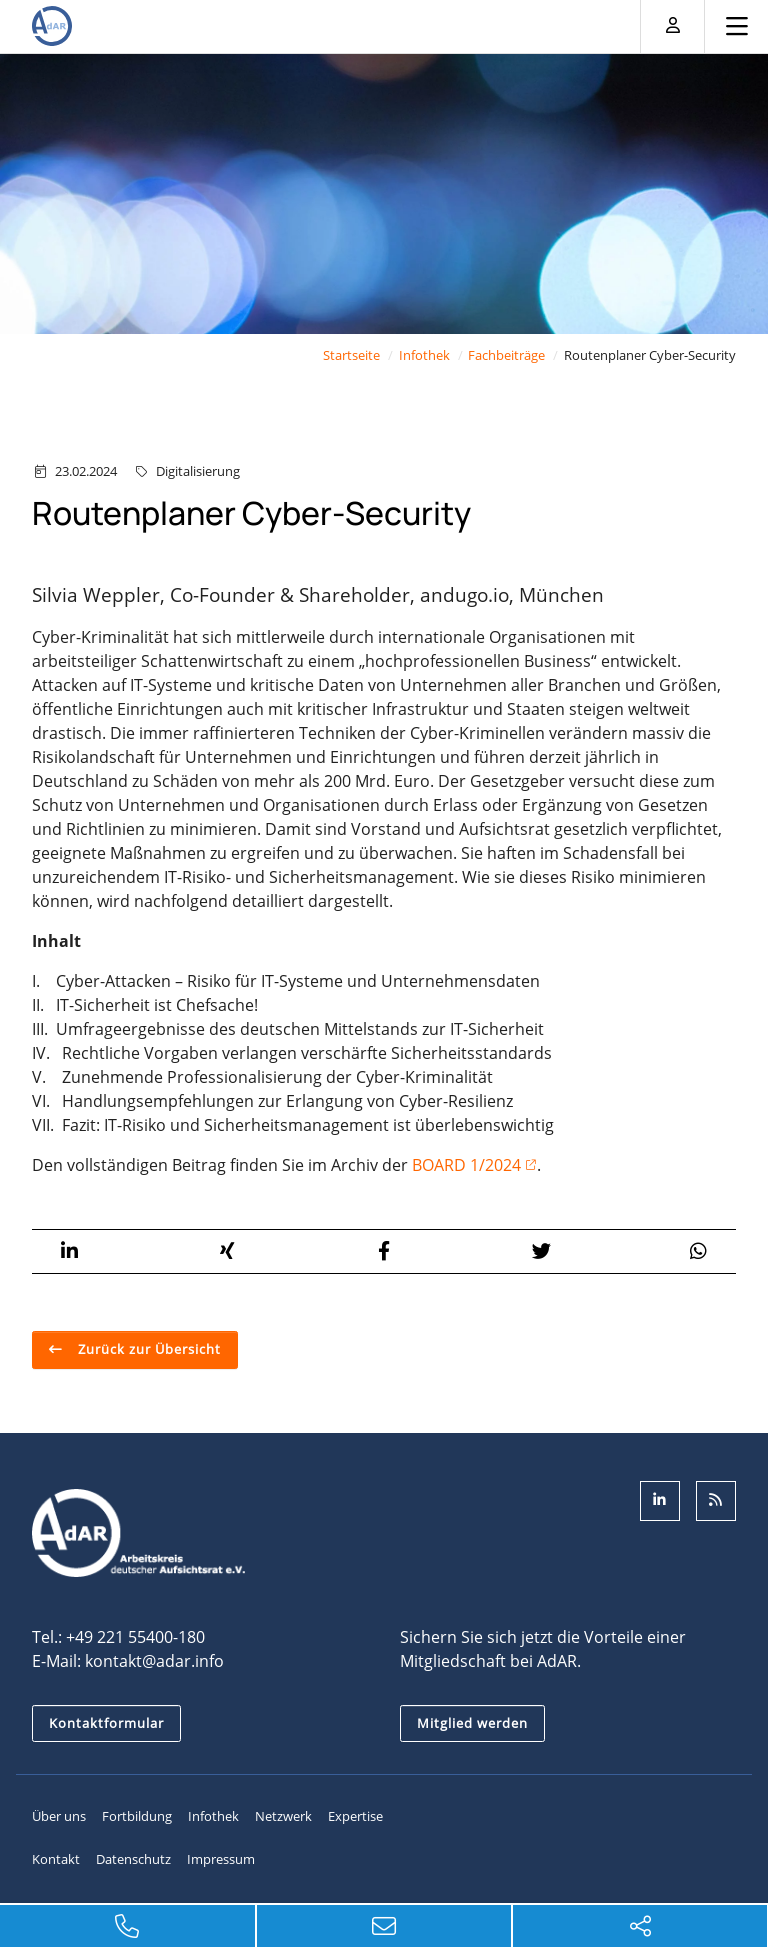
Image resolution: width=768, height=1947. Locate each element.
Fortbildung (137, 1816)
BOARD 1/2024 (466, 1165)
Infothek (424, 355)
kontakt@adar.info (154, 1661)
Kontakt (56, 1859)
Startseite (351, 355)
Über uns (59, 1816)
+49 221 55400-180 (135, 1637)
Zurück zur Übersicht (147, 1349)
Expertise (355, 1816)
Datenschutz (133, 1859)
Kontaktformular (106, 1723)
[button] (69, 1251)
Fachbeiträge (506, 355)
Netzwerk (283, 1816)
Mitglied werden (472, 1723)
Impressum (221, 1859)
